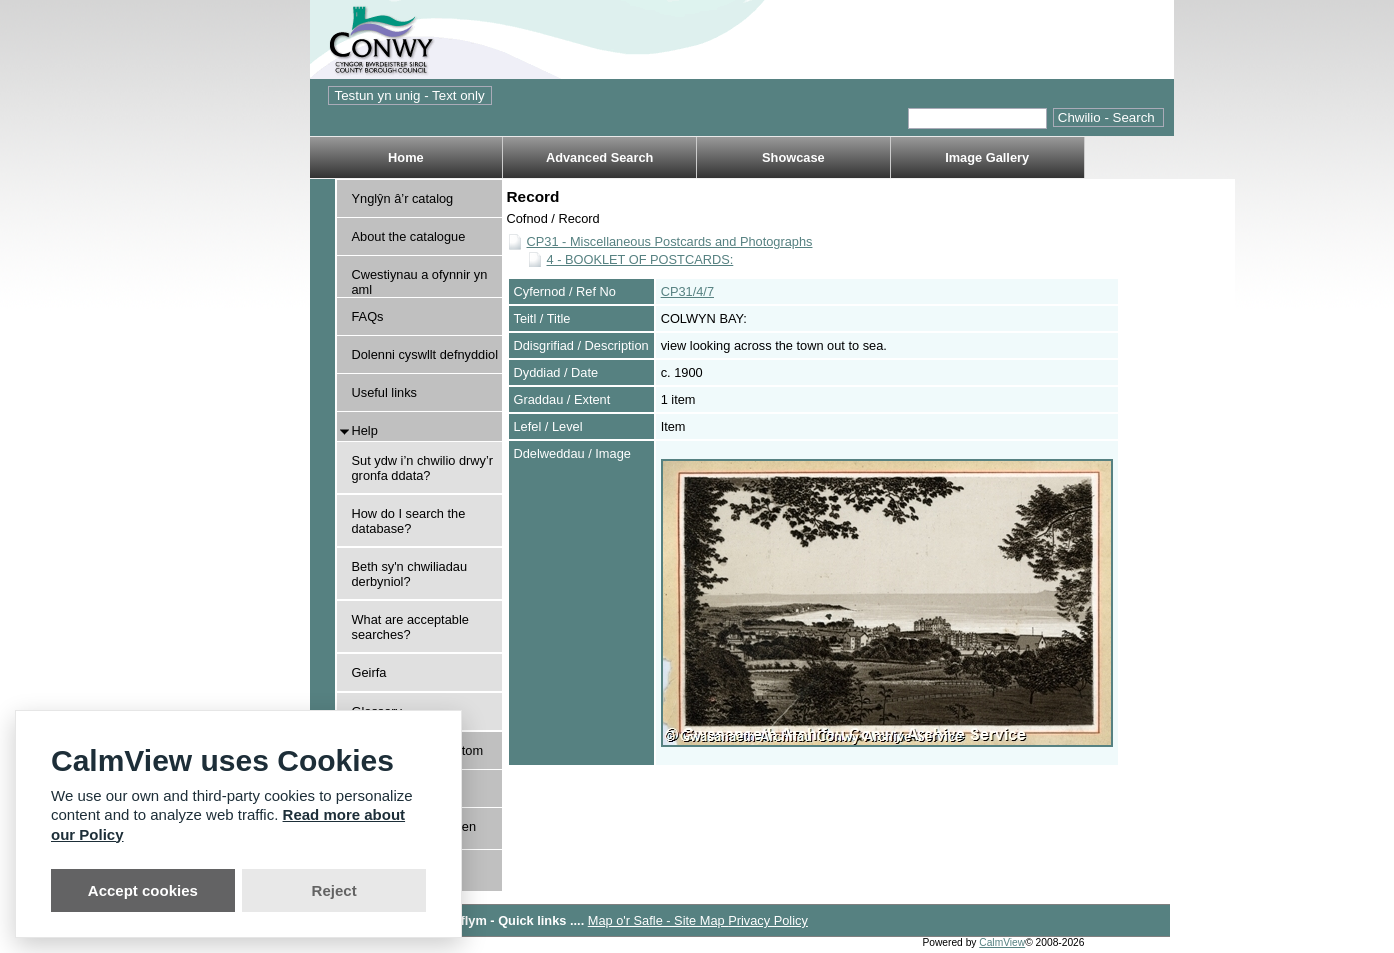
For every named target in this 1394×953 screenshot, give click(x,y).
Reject (334, 890)
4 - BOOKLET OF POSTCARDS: (640, 259)
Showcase (793, 157)
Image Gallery (987, 157)
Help (365, 430)
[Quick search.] (977, 118)
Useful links (384, 392)
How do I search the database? (409, 521)
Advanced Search (599, 157)
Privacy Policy (768, 920)
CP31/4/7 (687, 291)
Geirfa (369, 672)
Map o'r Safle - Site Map (658, 920)
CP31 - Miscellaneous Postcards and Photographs (670, 241)
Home (406, 157)
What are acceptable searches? (410, 627)
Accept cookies (143, 890)
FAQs (368, 316)
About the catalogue (409, 236)
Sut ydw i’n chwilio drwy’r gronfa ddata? (423, 468)
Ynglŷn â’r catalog (403, 198)
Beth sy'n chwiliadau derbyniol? (410, 574)
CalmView (1002, 942)
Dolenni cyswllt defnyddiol (425, 354)
